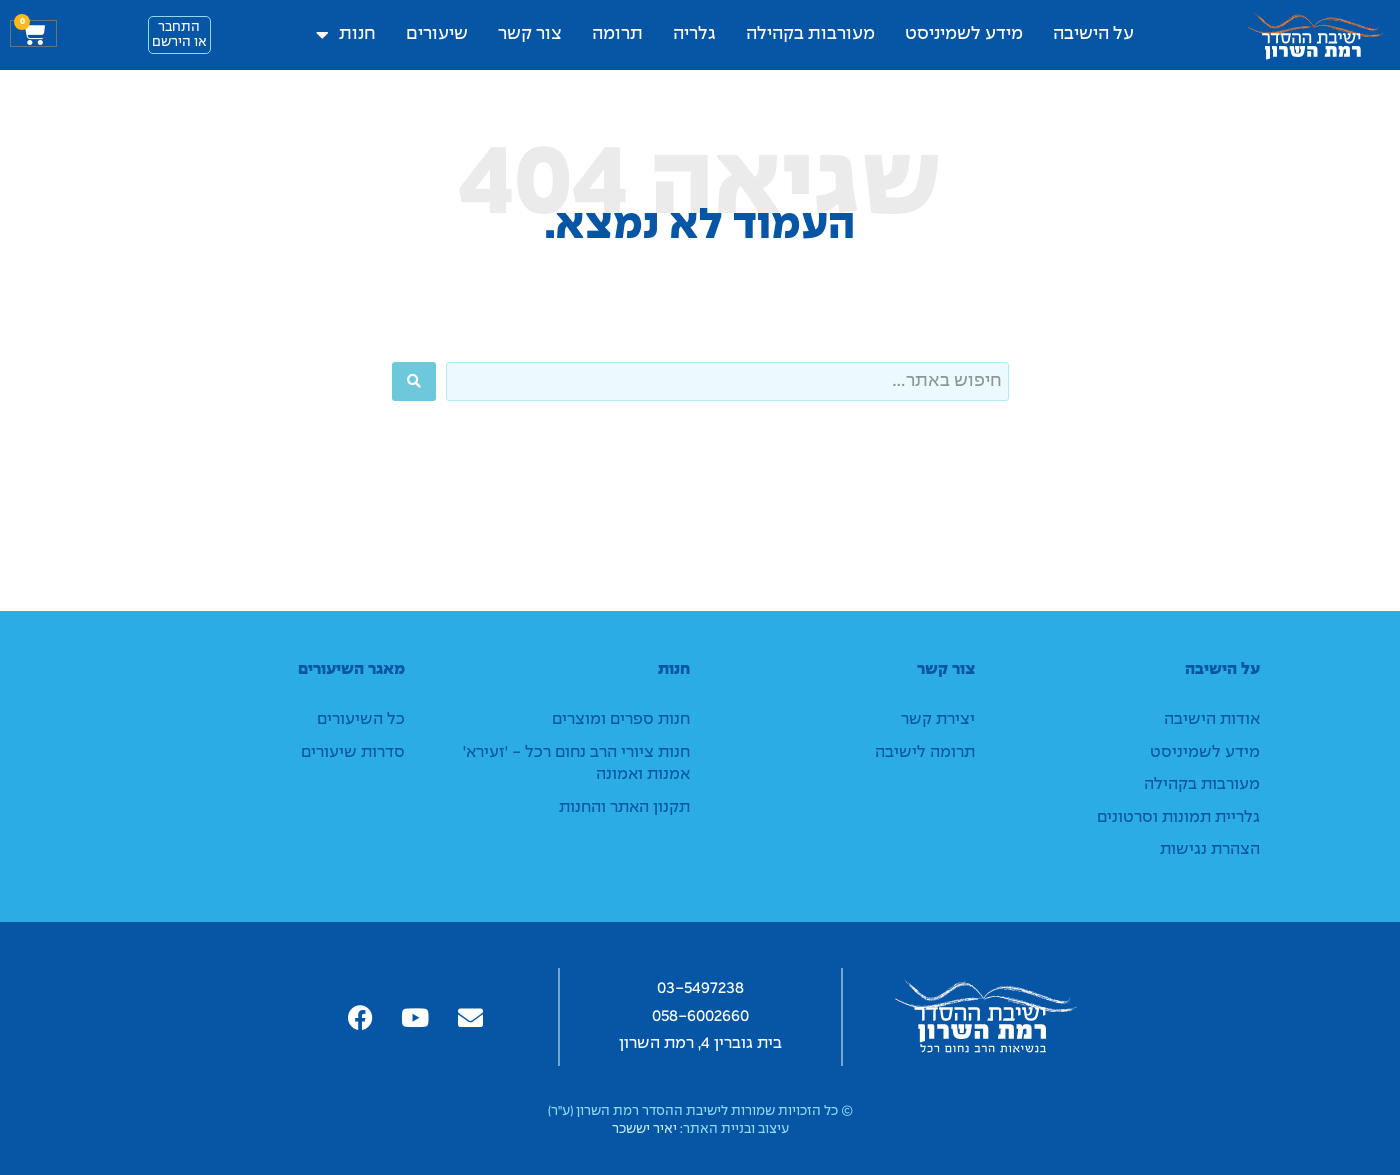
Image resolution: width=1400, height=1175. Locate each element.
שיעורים (437, 34)
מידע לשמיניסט (964, 34)
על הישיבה (1093, 34)
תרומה (617, 34)
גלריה (694, 34)
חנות (346, 35)
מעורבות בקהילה (810, 34)
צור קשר (530, 34)
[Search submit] (414, 381)
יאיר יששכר (644, 1129)
